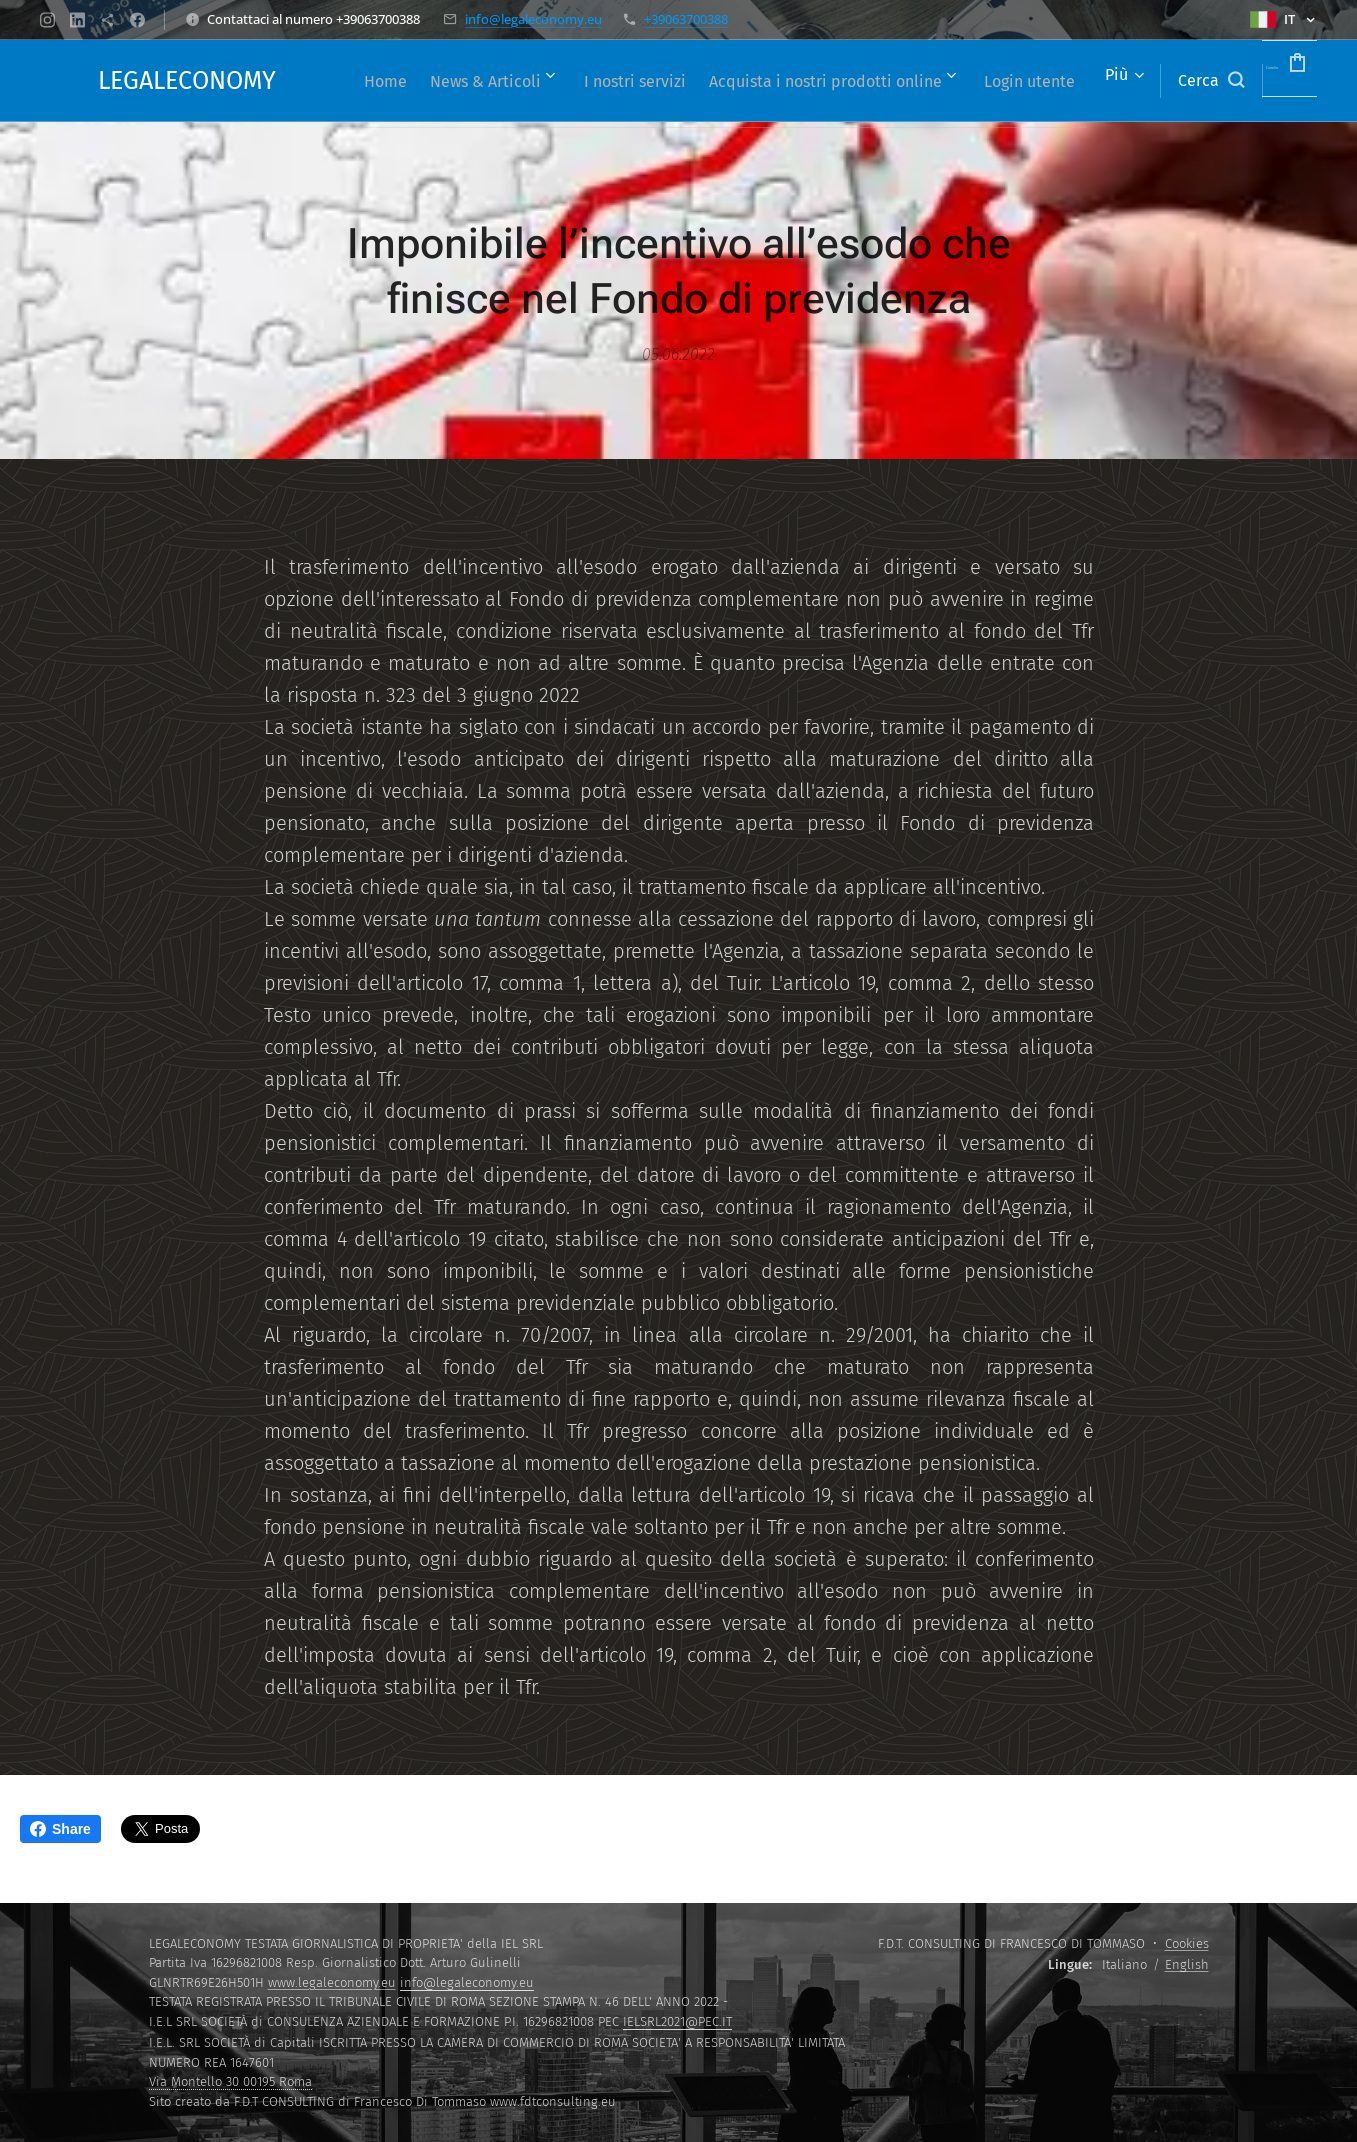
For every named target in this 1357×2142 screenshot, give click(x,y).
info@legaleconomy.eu (533, 19)
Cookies (1187, 1943)
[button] (1151, 81)
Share (60, 1829)
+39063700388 (686, 19)
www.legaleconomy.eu (332, 1982)
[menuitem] (405, 81)
